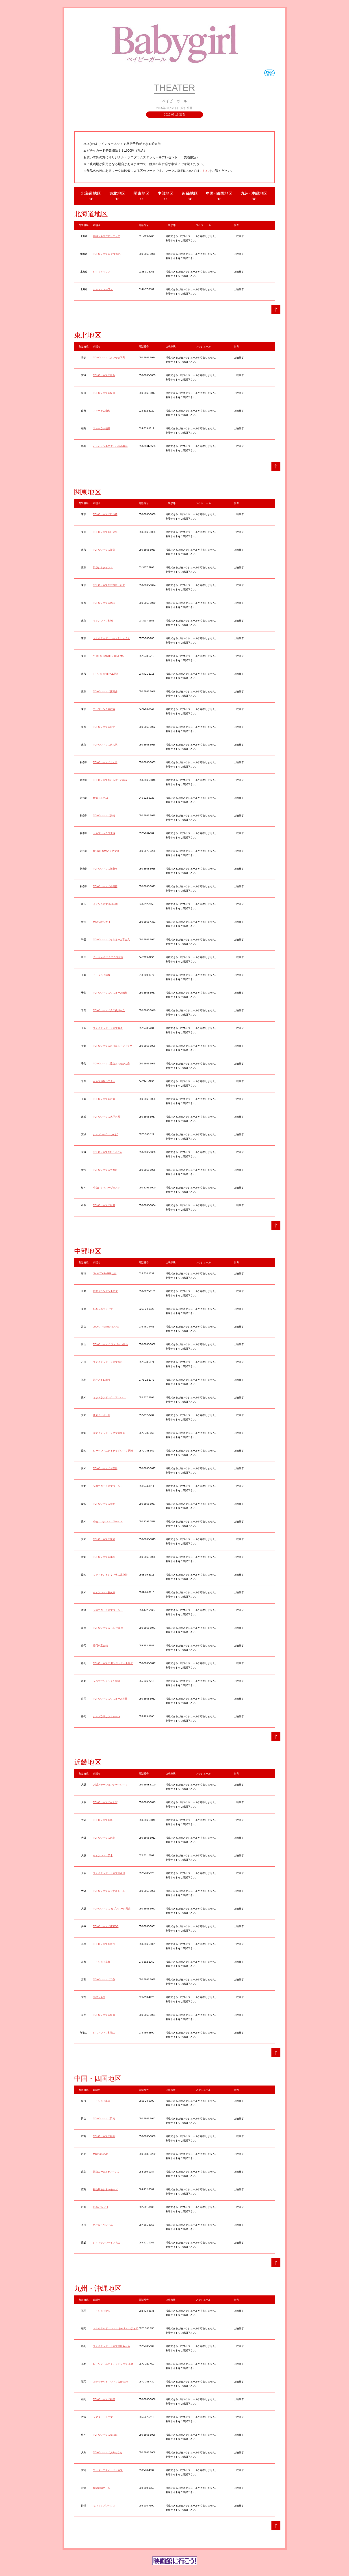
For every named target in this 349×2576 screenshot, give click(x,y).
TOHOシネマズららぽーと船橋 (110, 992)
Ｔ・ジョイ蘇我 (101, 975)
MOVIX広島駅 (100, 2154)
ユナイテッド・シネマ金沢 (108, 1362)
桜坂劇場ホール (101, 2488)
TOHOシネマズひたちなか (107, 1152)
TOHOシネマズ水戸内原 (106, 1116)
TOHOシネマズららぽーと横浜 (110, 780)
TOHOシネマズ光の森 (105, 2434)
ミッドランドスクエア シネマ (109, 1397)
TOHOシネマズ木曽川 (105, 1468)
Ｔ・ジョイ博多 (101, 2310)
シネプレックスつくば (105, 1134)
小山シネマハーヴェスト (106, 1187)
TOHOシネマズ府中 (104, 727)
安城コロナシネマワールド (108, 1486)
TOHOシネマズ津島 (104, 1557)
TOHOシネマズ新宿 (104, 549)
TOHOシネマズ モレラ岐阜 (108, 1627)
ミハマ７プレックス (104, 2505)
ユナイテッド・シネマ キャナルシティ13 (115, 2328)
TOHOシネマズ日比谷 (105, 532)
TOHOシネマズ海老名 (105, 868)
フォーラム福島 (101, 428)
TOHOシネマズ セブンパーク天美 (111, 1908)
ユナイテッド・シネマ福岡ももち (111, 2346)
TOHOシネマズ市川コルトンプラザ (112, 1045)
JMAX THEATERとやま (106, 1326)
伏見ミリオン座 (101, 1415)
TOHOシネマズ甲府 (104, 1205)
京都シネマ (99, 1997)
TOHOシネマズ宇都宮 (105, 1169)
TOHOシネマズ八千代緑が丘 (109, 1010)
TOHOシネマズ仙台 (104, 375)
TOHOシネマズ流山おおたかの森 (111, 1063)
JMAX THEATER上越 (105, 1273)
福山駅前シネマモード (105, 2189)
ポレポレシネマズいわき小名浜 (110, 446)
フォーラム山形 (101, 410)
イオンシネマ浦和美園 (105, 904)
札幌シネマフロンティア (106, 236)
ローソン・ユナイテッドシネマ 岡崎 (113, 1450)
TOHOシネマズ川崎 (104, 815)
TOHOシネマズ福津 (104, 2399)
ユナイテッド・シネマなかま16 (110, 2381)
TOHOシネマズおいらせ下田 (109, 357)
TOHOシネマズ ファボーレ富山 (110, 1344)
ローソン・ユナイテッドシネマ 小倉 (113, 2363)
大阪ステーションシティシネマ (110, 1784)
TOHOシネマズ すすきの (107, 254)
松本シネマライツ (103, 1309)
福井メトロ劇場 (101, 1379)
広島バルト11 (100, 2207)
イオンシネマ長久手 (104, 1592)
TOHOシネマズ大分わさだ (107, 2452)
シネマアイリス (101, 271)
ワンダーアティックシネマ (108, 2470)
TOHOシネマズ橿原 (104, 2015)
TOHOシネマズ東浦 (104, 1539)
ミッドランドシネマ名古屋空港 (110, 1574)
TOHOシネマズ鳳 (103, 1820)
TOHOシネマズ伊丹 (104, 1944)
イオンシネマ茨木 (103, 1855)
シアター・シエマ (103, 2417)
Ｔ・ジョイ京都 (101, 1961)
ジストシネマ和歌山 (104, 2032)
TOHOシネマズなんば (105, 1802)
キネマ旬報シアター (104, 1081)
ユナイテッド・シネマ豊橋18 (109, 1433)
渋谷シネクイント (103, 567)
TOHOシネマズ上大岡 (105, 762)
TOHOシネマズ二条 (104, 1979)
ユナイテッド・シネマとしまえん (111, 638)
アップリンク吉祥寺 (104, 709)
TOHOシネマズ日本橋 (105, 514)
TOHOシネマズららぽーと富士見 (111, 939)
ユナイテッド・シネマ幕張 (108, 1028)
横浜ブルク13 (100, 797)
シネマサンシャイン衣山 (106, 2242)
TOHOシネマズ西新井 (105, 691)
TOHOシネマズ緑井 (104, 2136)
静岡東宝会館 (100, 1645)
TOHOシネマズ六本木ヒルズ (109, 585)
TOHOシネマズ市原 (104, 1099)
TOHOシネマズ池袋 (104, 603)
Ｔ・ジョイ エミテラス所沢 (108, 957)
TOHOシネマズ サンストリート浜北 (113, 1663)
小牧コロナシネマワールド (108, 1521)
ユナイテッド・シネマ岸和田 (109, 1873)
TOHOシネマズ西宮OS (105, 1926)
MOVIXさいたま (102, 921)
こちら (204, 170)
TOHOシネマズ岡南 (104, 2118)
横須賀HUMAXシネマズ (106, 851)
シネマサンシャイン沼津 (106, 1681)
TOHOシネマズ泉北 (104, 1837)
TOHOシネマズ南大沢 (105, 744)
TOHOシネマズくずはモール (109, 1891)
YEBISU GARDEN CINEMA (108, 656)
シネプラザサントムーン (106, 1716)
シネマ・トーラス (103, 289)
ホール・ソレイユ (103, 2224)
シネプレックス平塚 (104, 833)
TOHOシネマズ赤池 (104, 1503)
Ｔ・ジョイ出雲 (101, 2100)
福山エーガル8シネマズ (106, 2171)
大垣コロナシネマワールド (108, 1610)
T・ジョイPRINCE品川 (106, 673)
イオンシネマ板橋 (103, 620)
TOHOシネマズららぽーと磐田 (110, 1698)
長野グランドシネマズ (105, 1291)
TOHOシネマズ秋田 (104, 393)
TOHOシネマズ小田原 (105, 886)
